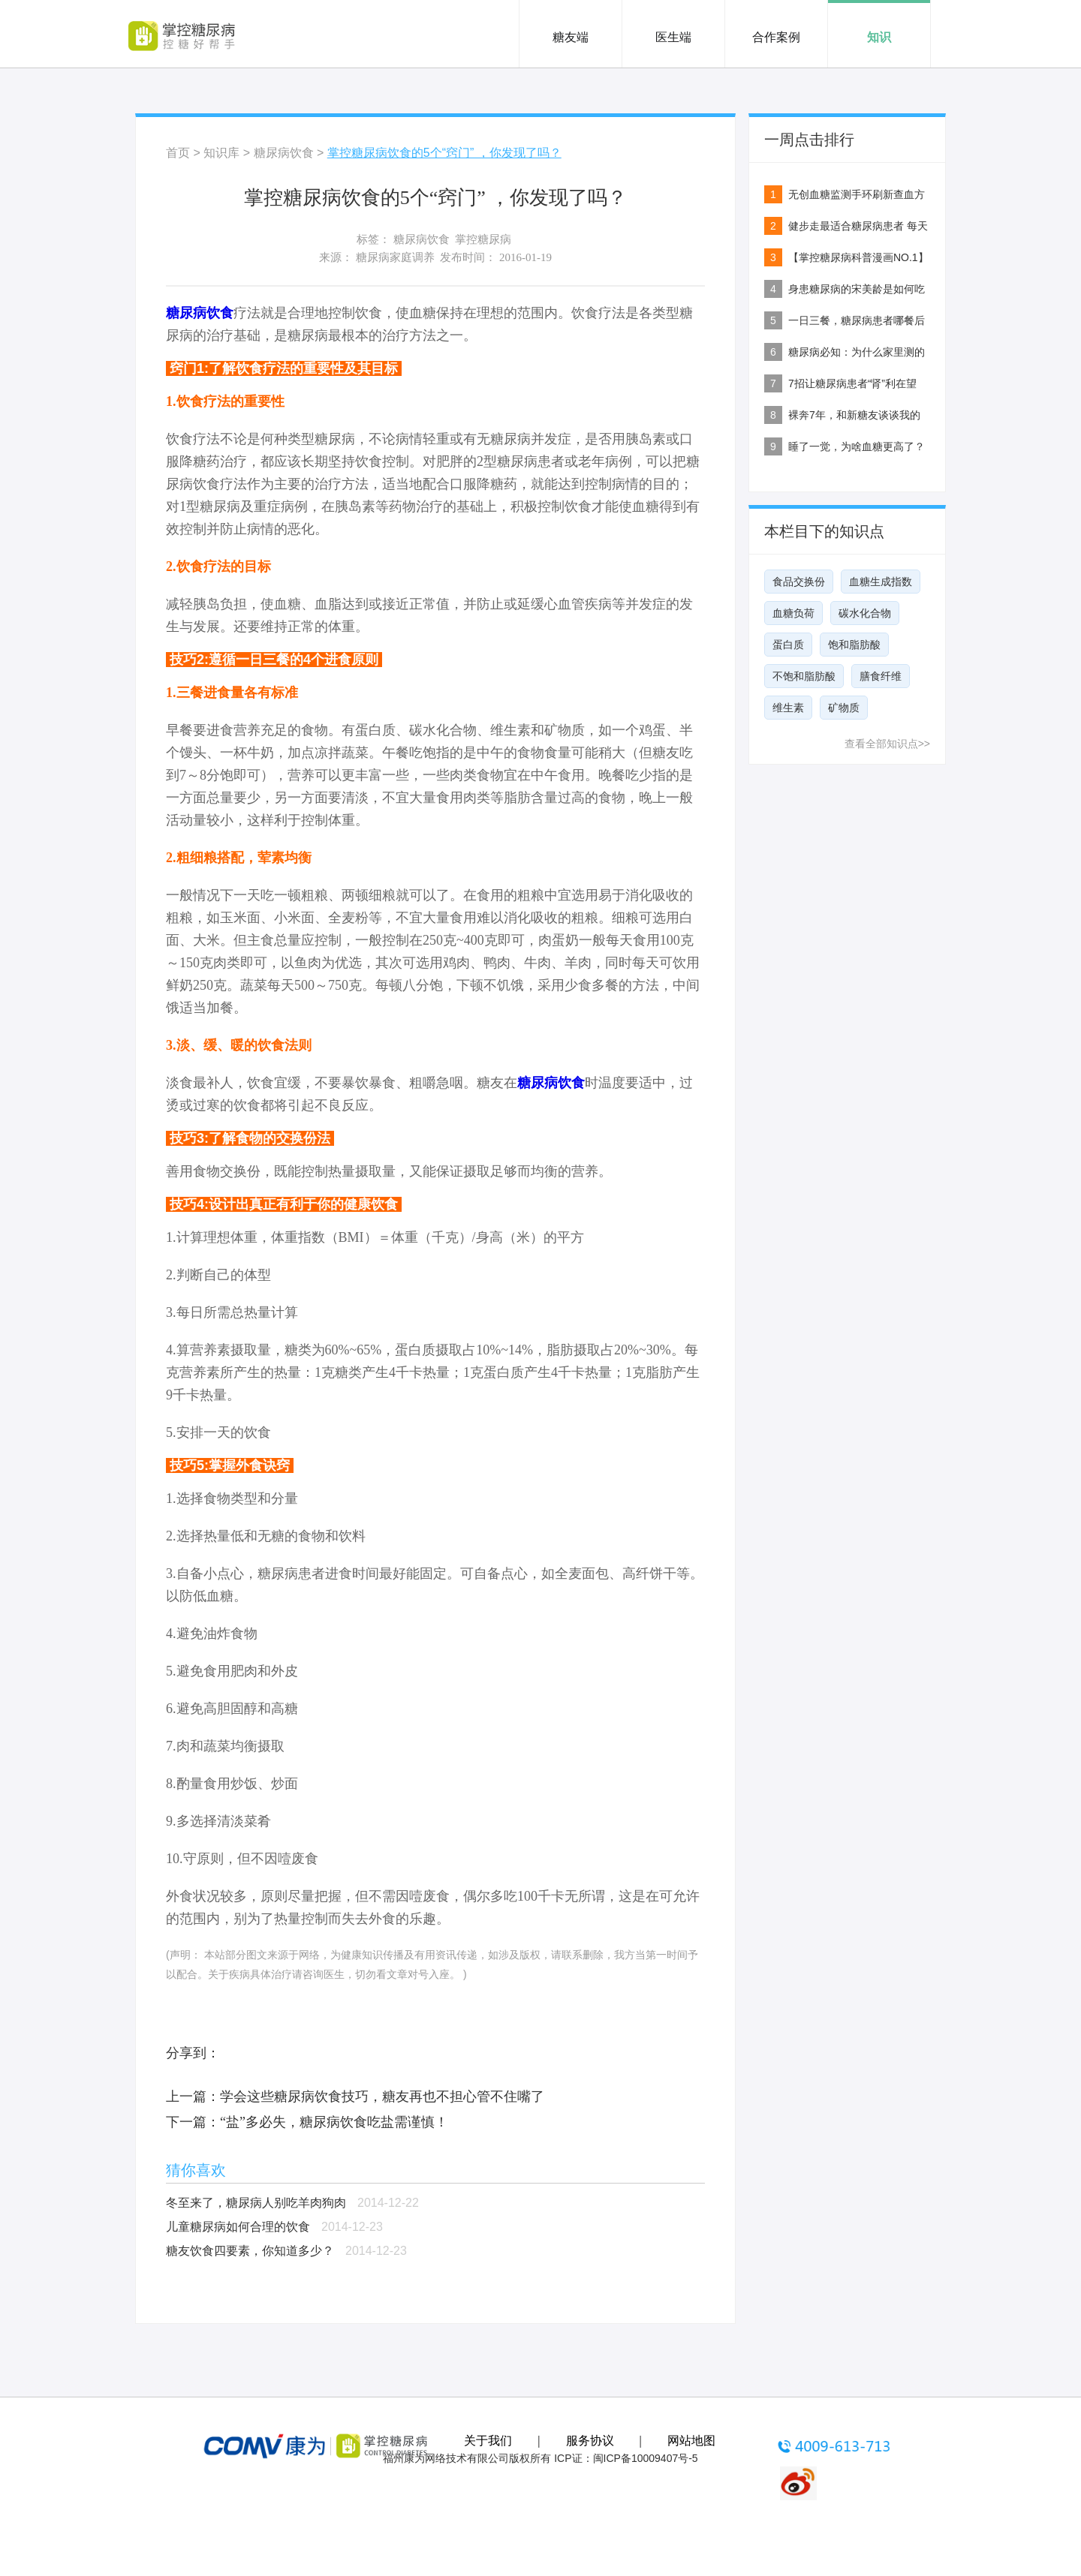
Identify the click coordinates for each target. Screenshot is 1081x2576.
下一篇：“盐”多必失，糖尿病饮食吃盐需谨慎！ (307, 2122)
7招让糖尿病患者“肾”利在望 (852, 383)
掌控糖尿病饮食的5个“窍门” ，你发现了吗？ (444, 152)
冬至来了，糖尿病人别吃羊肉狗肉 (256, 2202)
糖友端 (571, 37)
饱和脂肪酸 (854, 645)
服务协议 (590, 2440)
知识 (879, 37)
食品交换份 (798, 582)
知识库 (221, 152)
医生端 (673, 37)
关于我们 (488, 2440)
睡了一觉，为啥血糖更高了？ (856, 446)
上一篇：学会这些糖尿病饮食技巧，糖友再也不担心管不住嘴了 (355, 2096)
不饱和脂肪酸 (804, 676)
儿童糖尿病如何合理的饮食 (238, 2226)
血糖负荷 (793, 613)
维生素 (788, 708)
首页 (178, 152)
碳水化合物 (865, 613)
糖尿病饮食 (284, 152)
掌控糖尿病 (483, 239)
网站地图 (691, 2440)
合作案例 (776, 37)
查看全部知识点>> (887, 744)
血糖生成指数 (880, 582)
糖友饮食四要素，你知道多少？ (250, 2250)
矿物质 (844, 708)
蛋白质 (788, 645)
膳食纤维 (881, 676)
